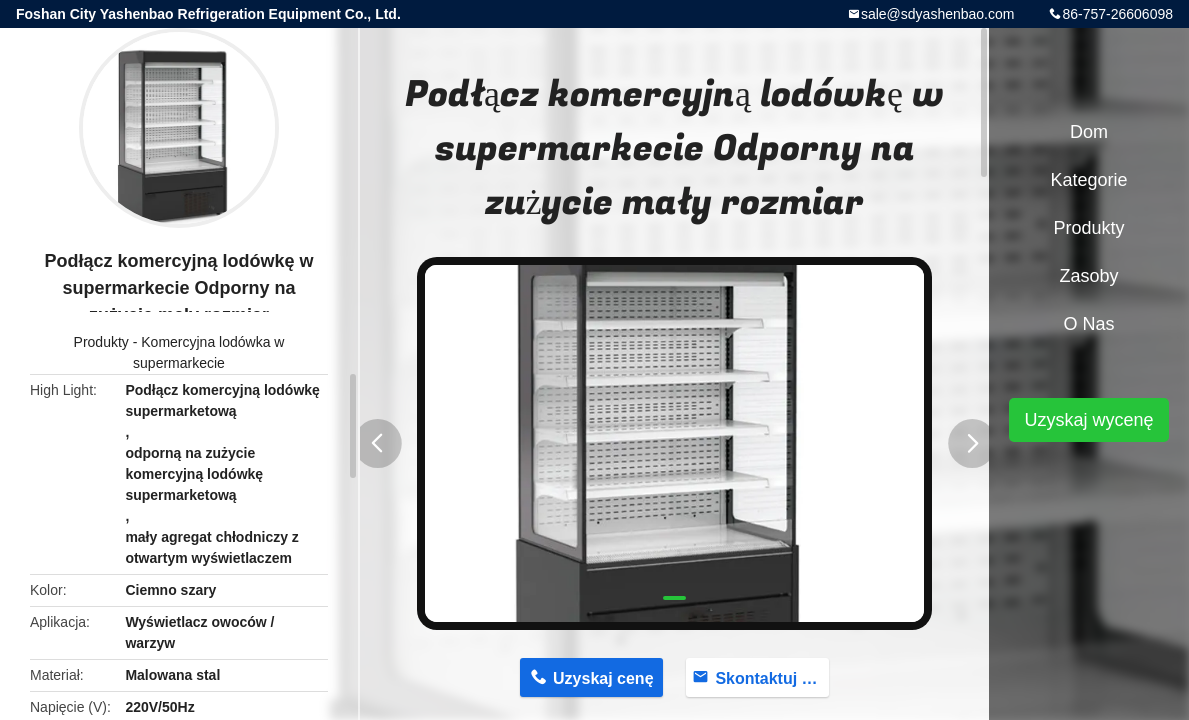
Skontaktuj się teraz (772, 678)
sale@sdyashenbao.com (938, 14)
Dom (1089, 132)
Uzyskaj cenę (603, 678)
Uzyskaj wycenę (1088, 420)
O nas (1088, 324)
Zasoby (1088, 276)
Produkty (101, 342)
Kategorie (1088, 180)
